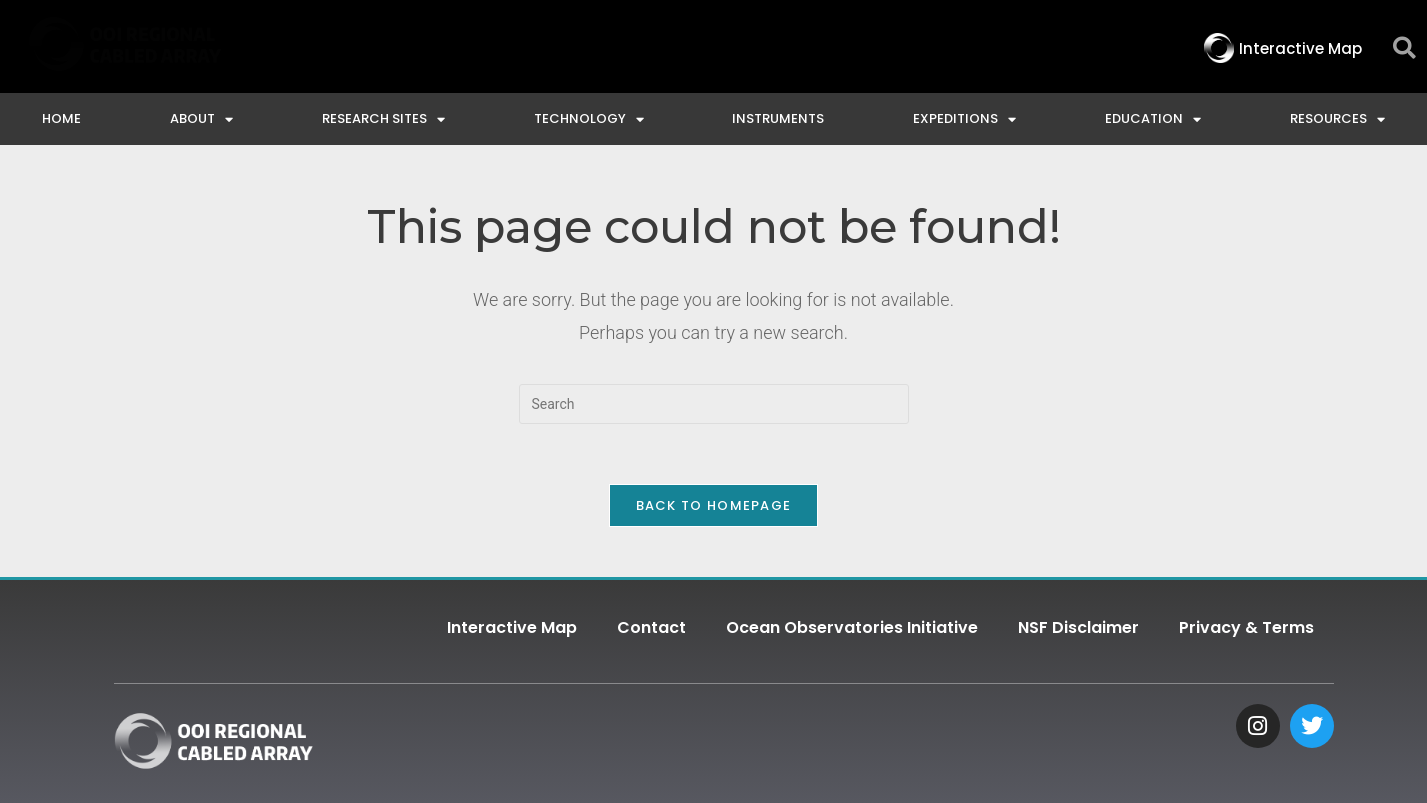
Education (1153, 119)
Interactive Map (512, 627)
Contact (651, 627)
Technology (589, 119)
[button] (1404, 48)
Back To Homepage (714, 505)
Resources (1337, 119)
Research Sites (383, 119)
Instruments (778, 118)
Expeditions (964, 119)
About (201, 119)
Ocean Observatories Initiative (852, 627)
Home (61, 118)
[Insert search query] (714, 404)
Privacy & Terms (1246, 627)
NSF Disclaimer (1078, 627)
